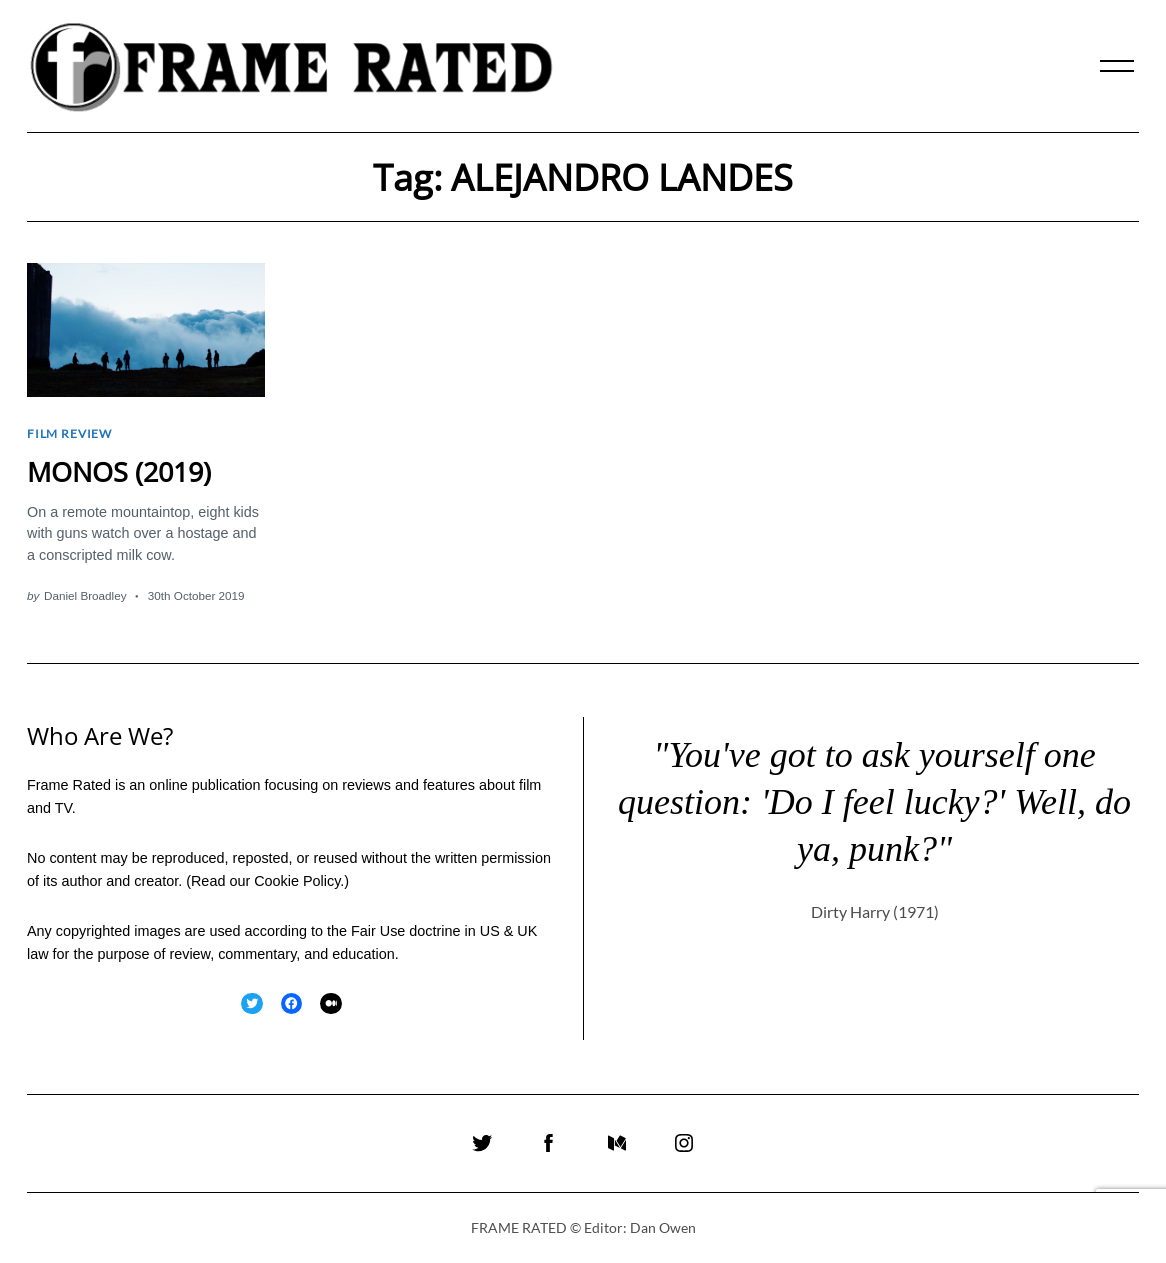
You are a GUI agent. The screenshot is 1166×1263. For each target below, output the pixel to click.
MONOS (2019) (119, 470)
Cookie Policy (297, 879)
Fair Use (378, 929)
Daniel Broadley (85, 594)
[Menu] (1117, 66)
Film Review (69, 433)
